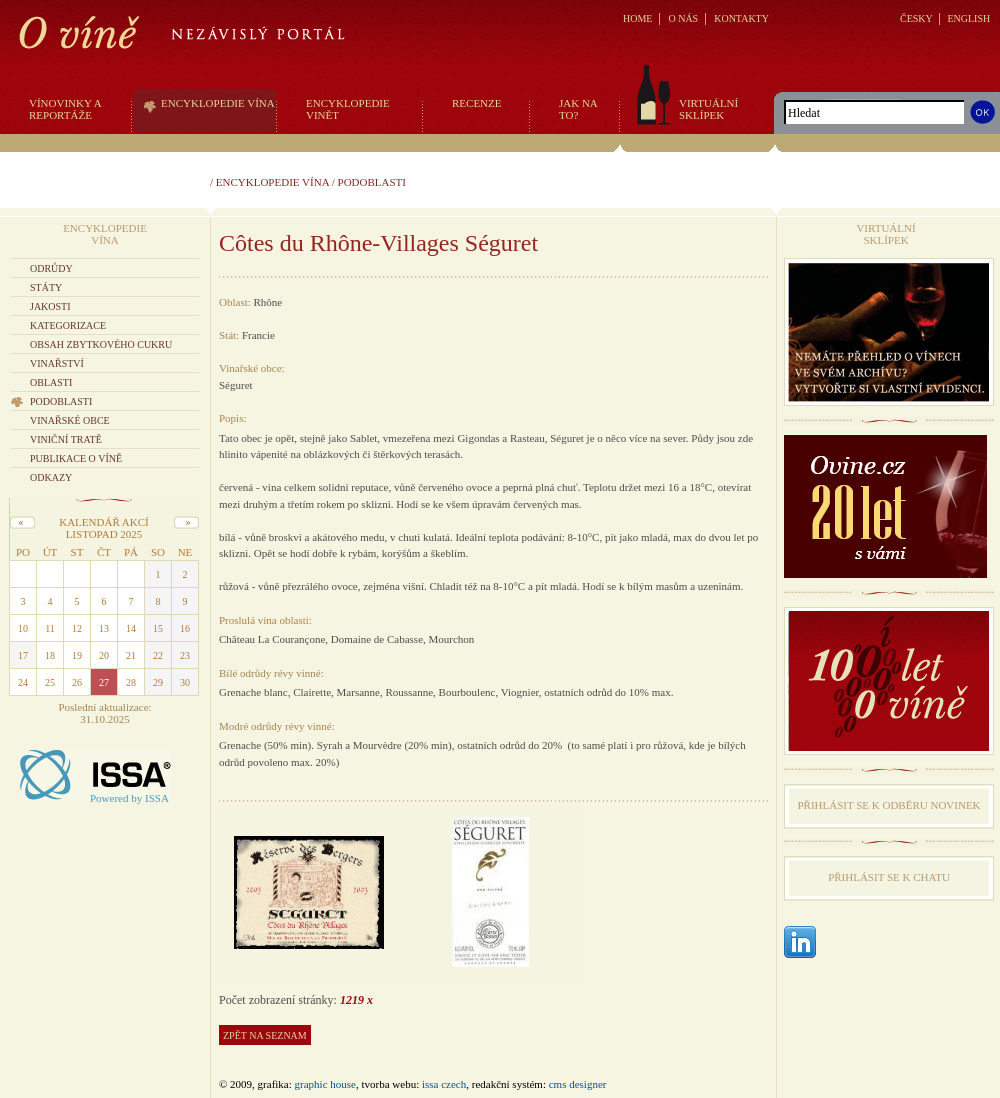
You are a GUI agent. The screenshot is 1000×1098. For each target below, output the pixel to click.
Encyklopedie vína (272, 182)
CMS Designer (578, 1084)
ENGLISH (968, 18)
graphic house (325, 1084)
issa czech (444, 1084)
